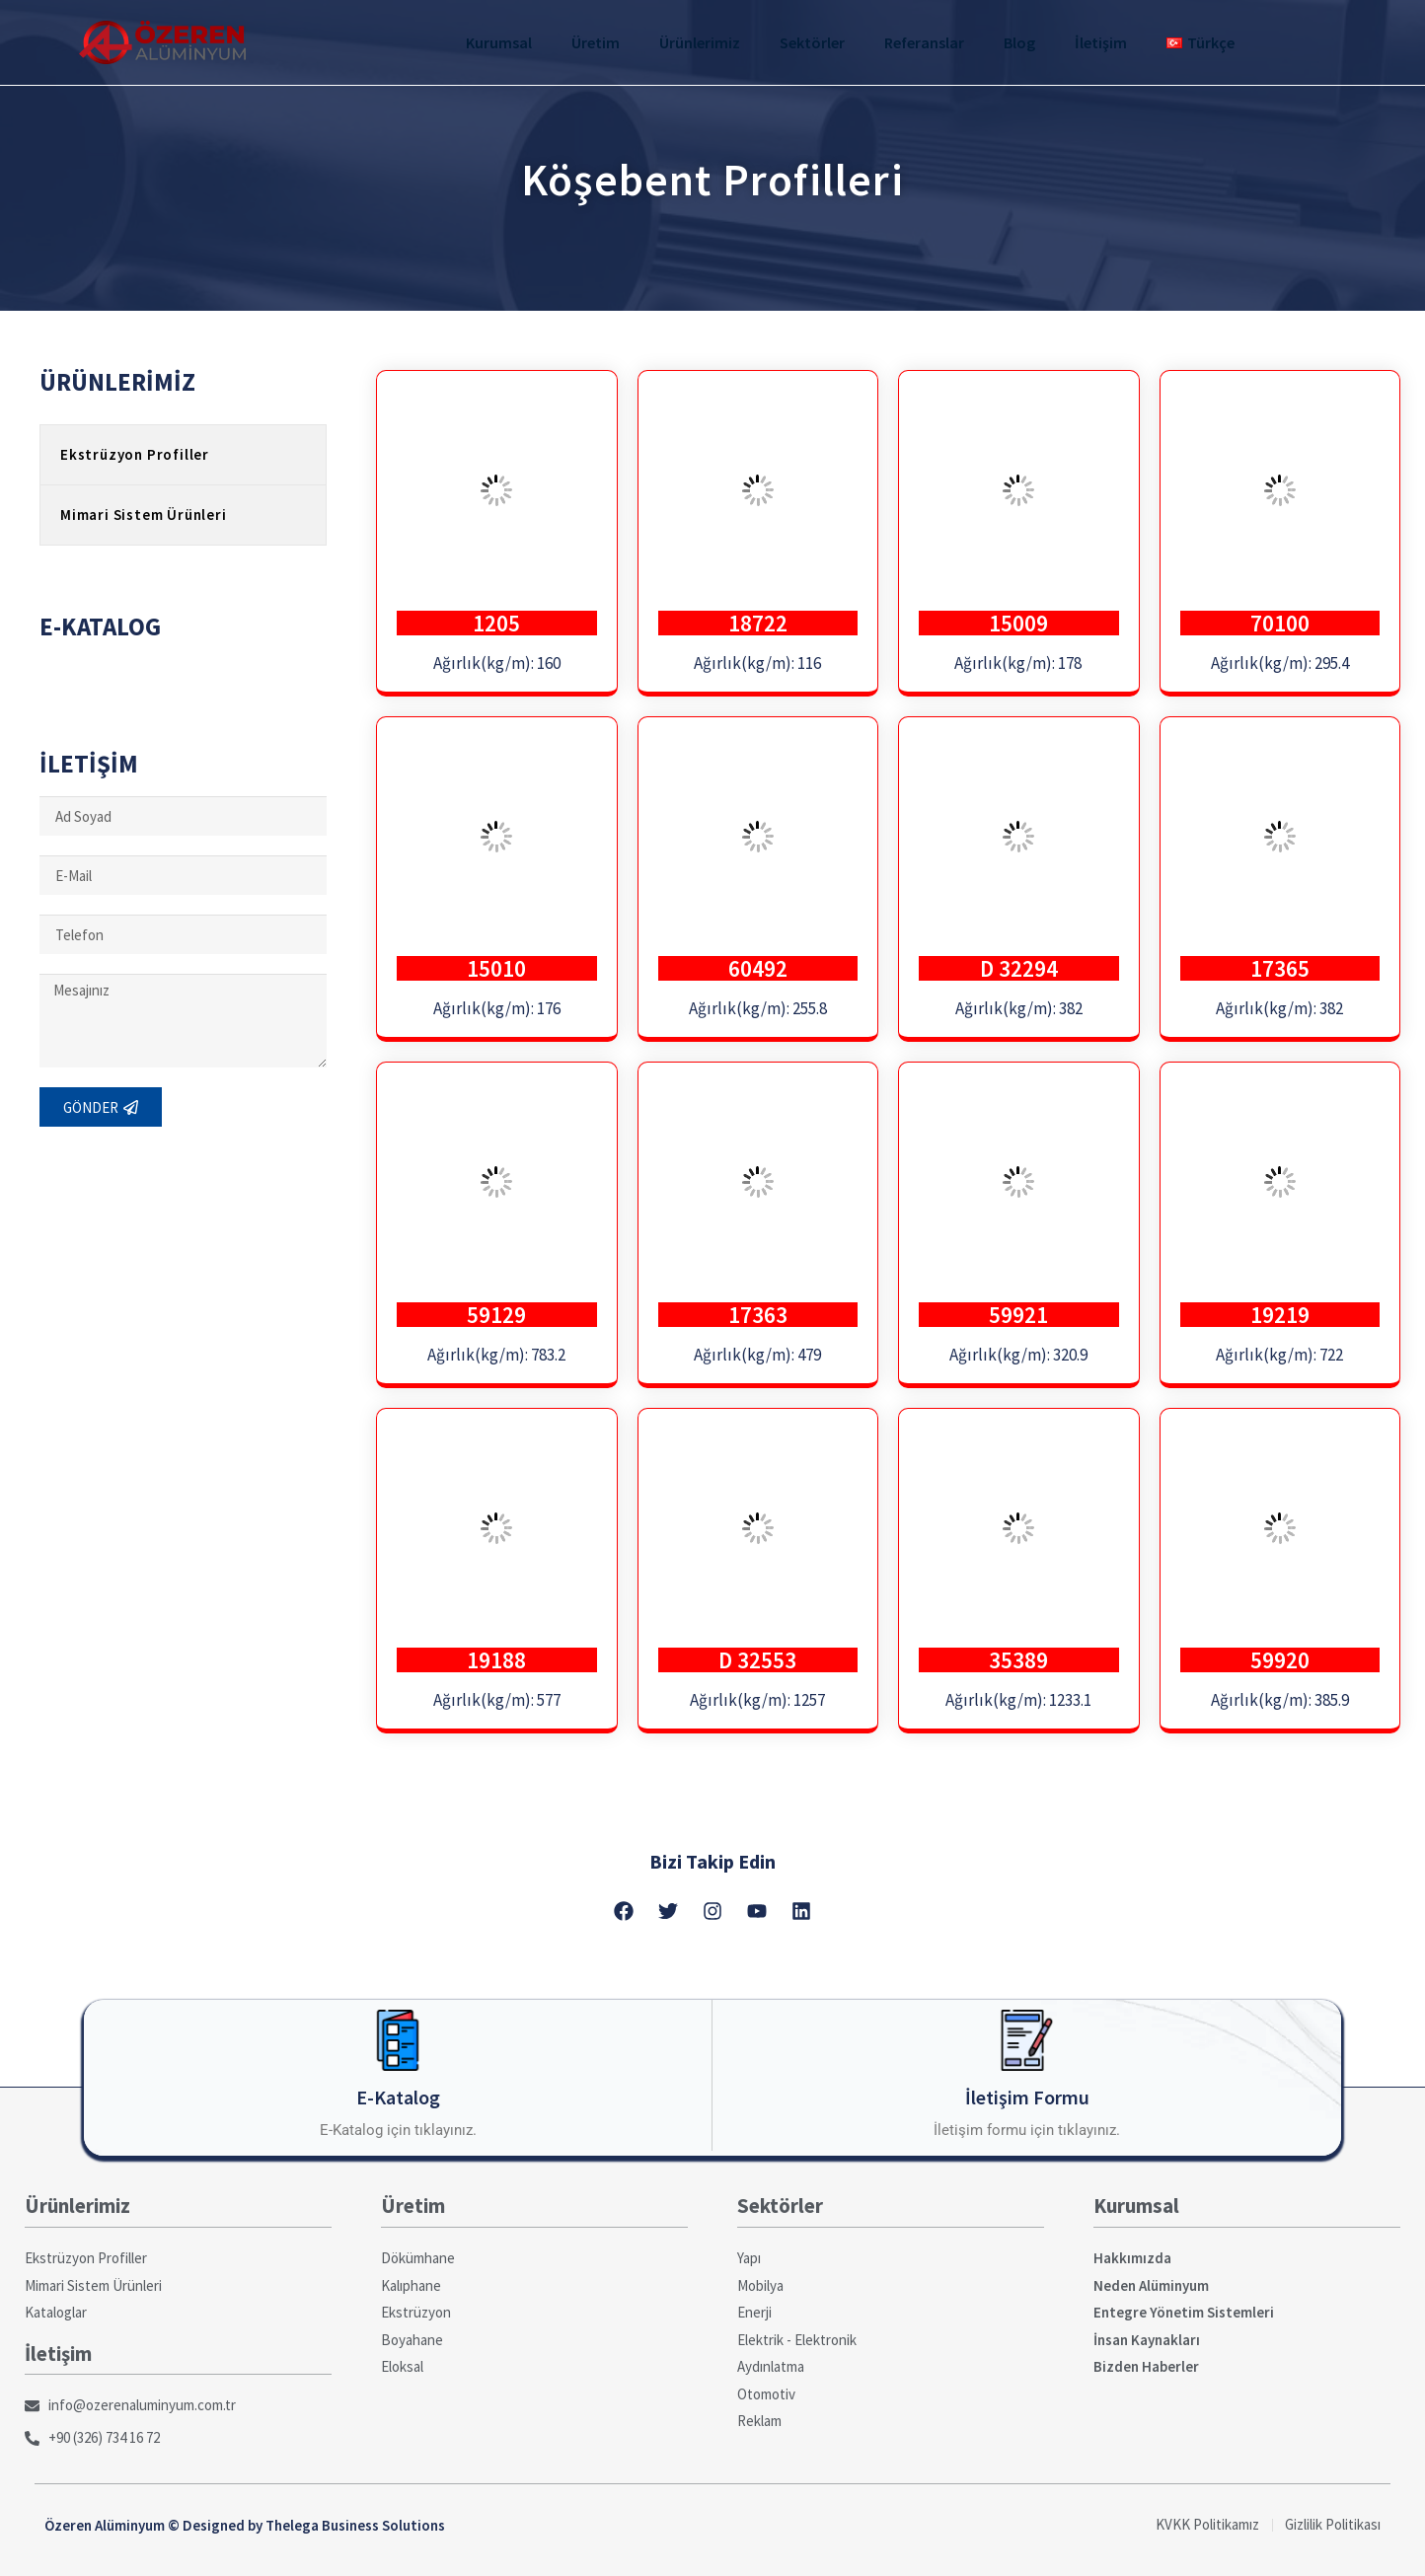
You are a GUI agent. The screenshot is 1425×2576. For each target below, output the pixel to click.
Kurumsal (499, 42)
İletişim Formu (1027, 2097)
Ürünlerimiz (699, 42)
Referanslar (924, 42)
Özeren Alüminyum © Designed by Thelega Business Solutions (244, 2525)
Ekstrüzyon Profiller (134, 454)
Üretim (595, 42)
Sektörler (812, 42)
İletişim (1101, 42)
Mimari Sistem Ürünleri (143, 514)
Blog (1019, 42)
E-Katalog (398, 2097)
